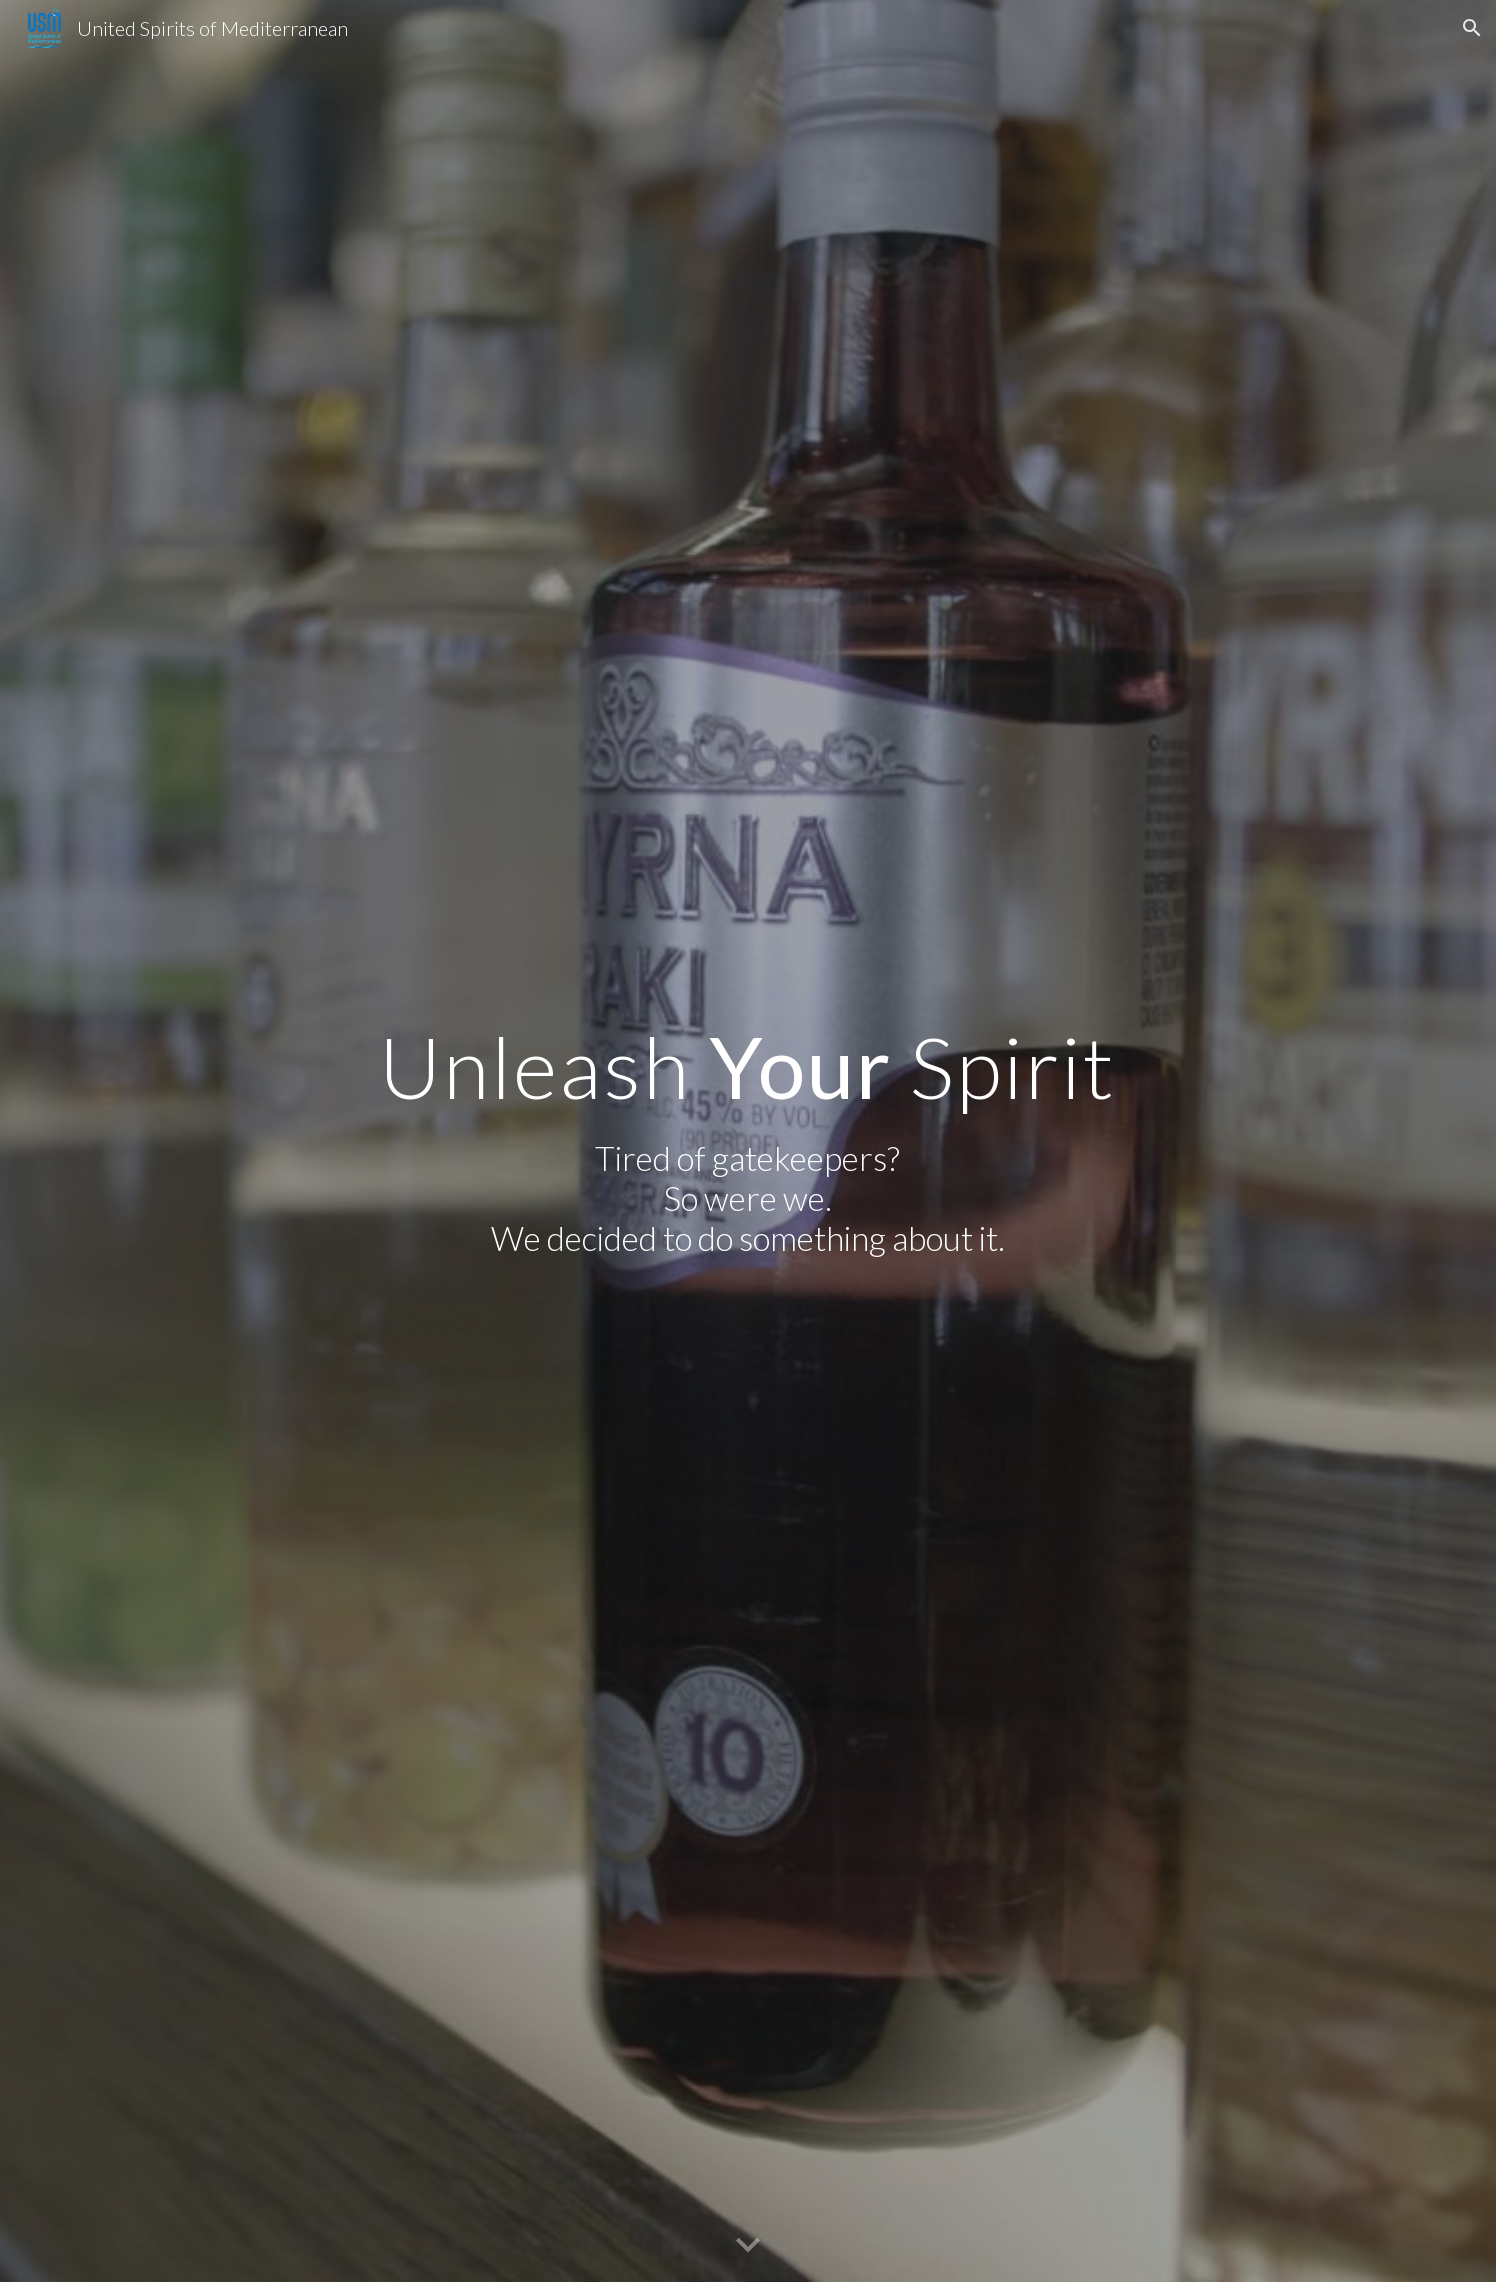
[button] (1472, 28)
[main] (748, 1066)
